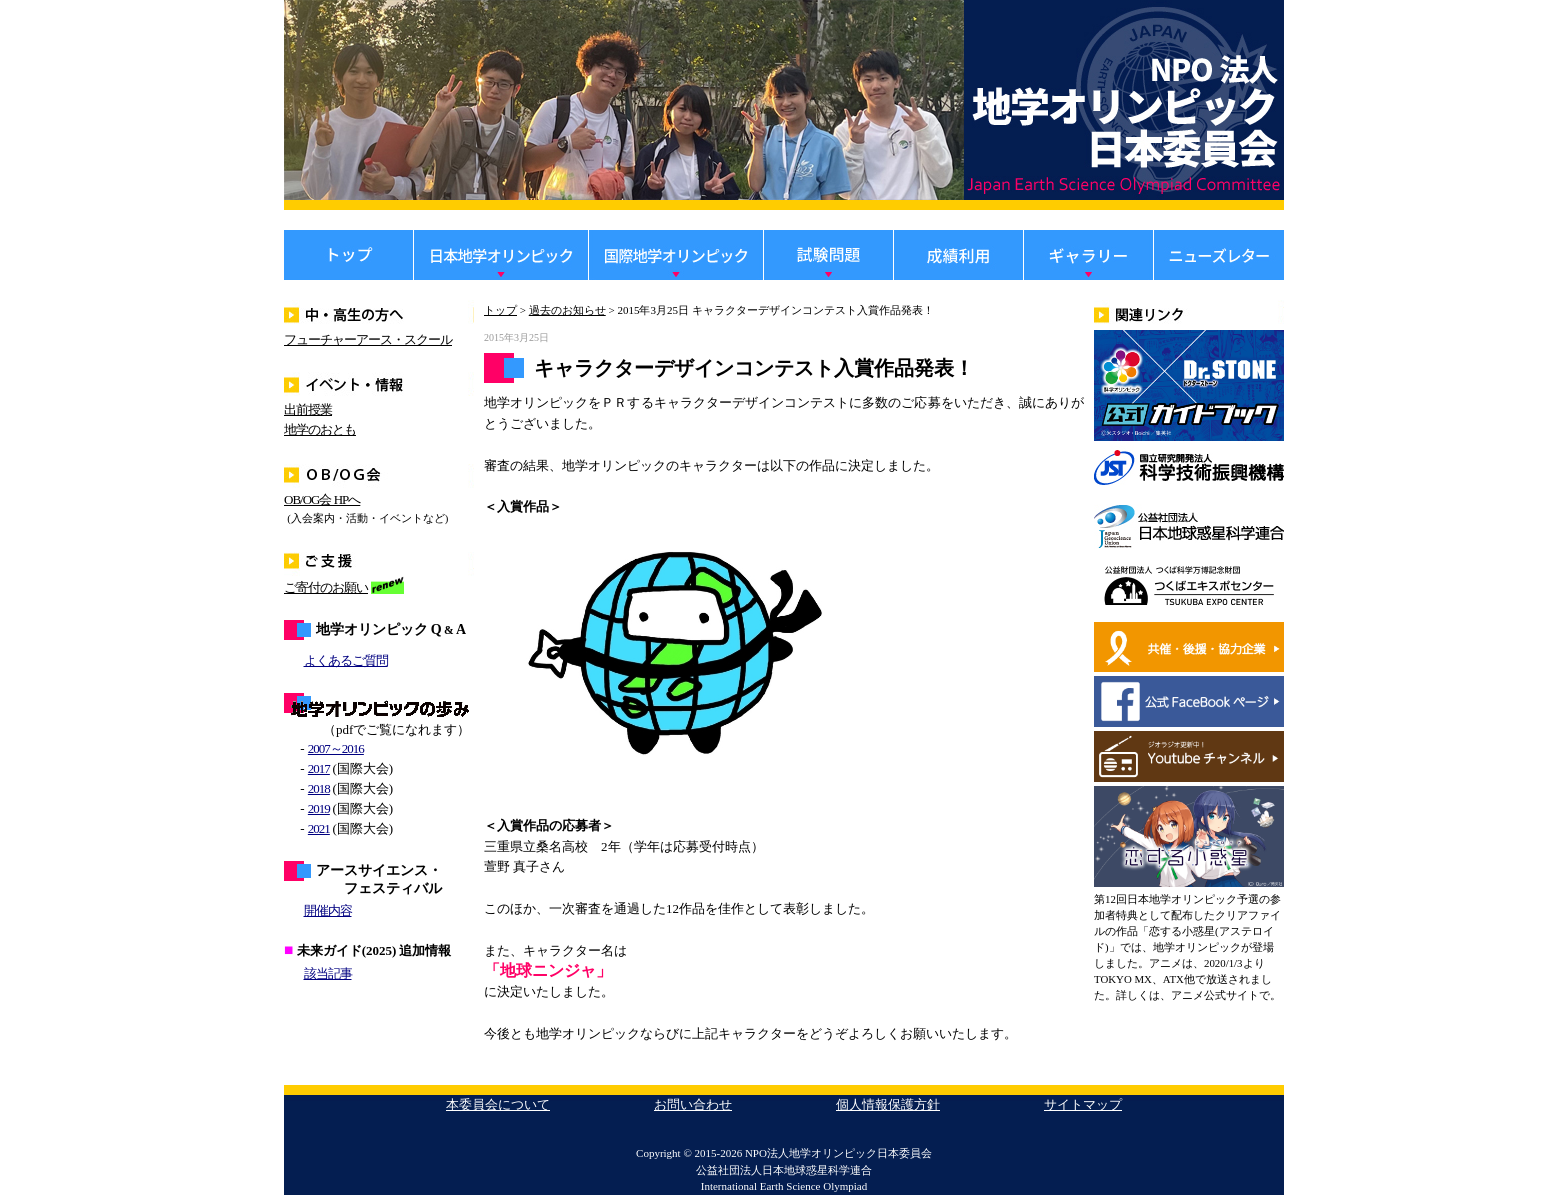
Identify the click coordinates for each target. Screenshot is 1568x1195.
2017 (319, 768)
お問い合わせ (693, 1104)
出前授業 (308, 409)
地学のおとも (320, 429)
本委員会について (498, 1104)
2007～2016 (336, 748)
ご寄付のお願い (326, 587)
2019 (319, 808)
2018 (319, 788)
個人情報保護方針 (888, 1104)
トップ (500, 310)
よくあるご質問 (346, 660)
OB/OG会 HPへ (322, 499)
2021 (319, 828)
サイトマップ (1083, 1104)
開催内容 (328, 910)
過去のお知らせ (567, 310)
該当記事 (328, 973)
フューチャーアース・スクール (368, 339)
